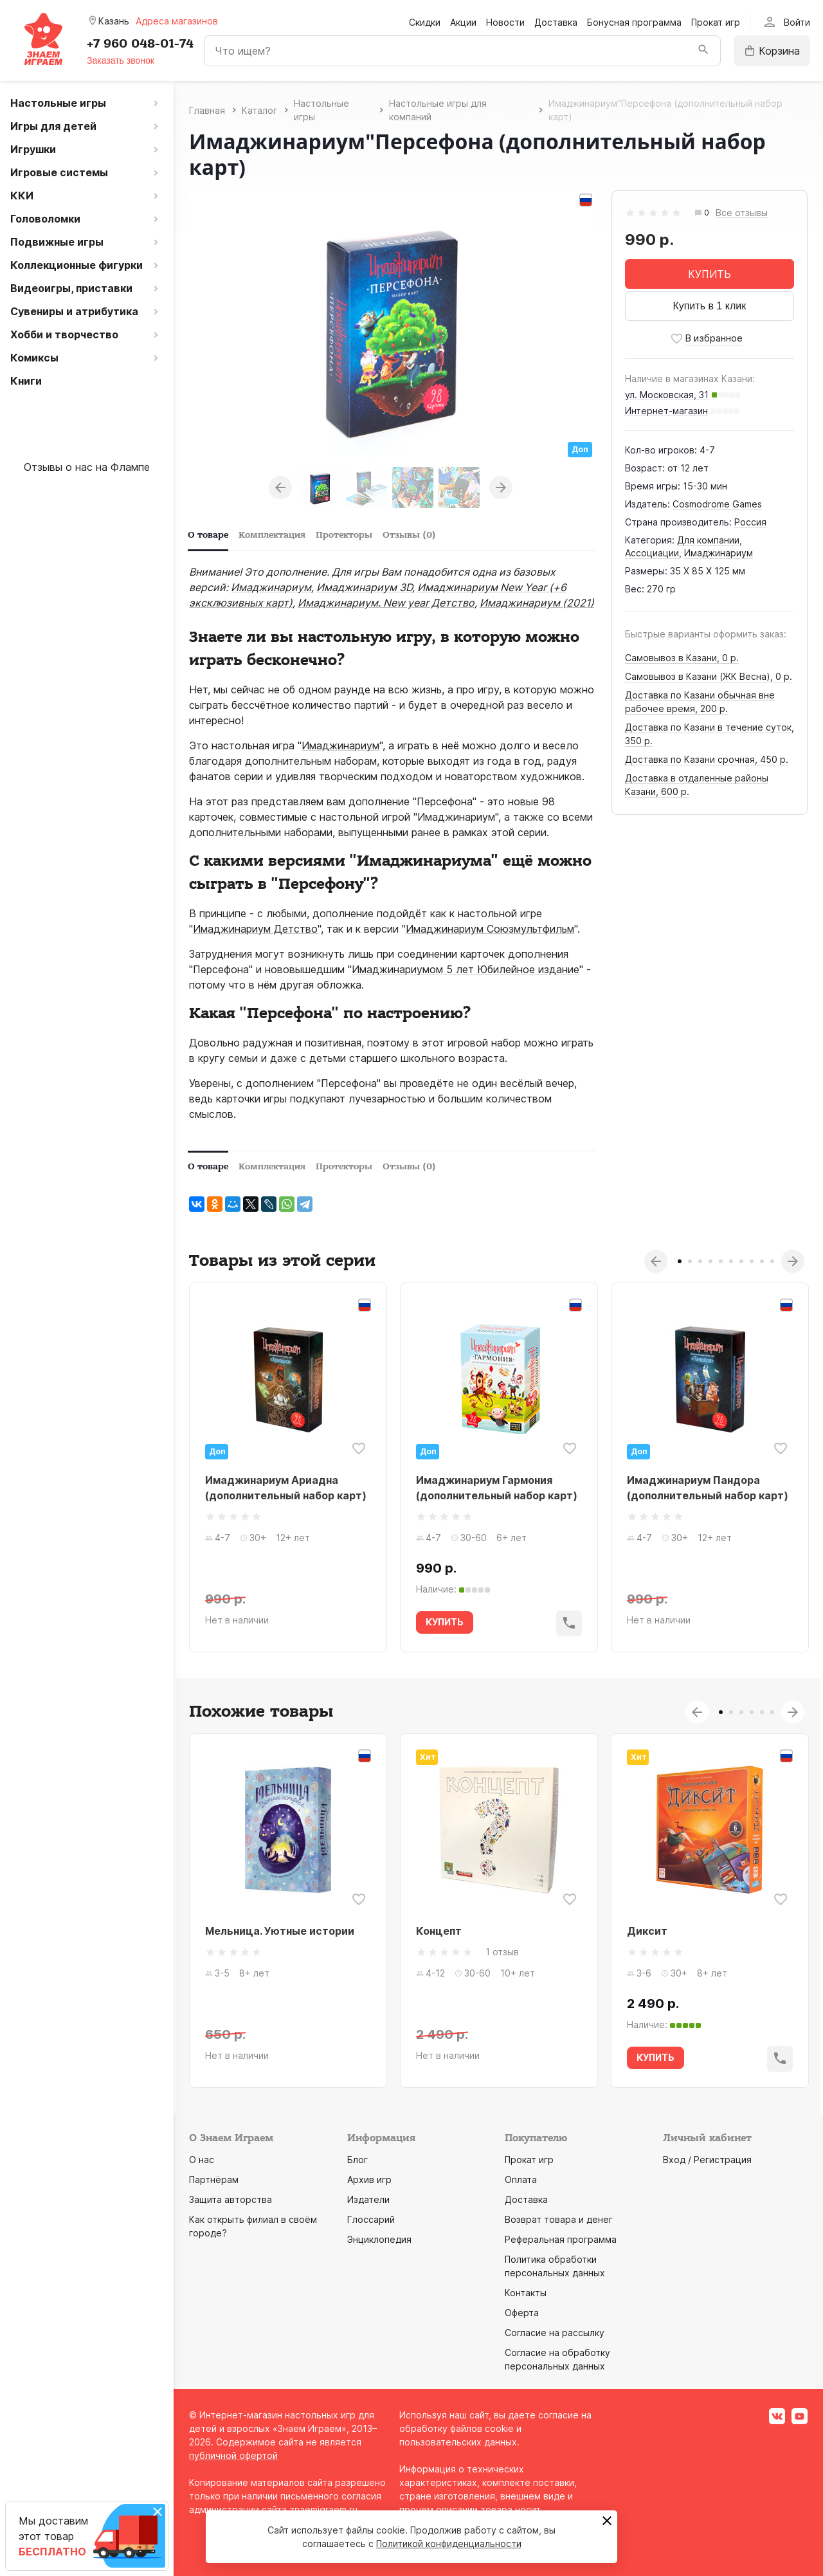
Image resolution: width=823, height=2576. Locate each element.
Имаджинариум (718, 552)
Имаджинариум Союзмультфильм (490, 928)
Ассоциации (652, 552)
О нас (201, 2159)
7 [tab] (741, 1261)
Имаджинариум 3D (364, 587)
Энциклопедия (379, 2239)
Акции (463, 22)
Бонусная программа (634, 22)
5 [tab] (721, 1261)
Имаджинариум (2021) (537, 602)
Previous (280, 487)
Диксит (647, 1930)
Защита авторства (230, 2199)
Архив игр (369, 2179)
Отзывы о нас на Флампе (87, 467)
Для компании (708, 539)
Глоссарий (371, 2219)
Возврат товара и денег (559, 2219)
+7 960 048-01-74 (140, 43)
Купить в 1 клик (709, 305)
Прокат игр (715, 22)
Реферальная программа (561, 2239)
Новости (505, 22)
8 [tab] (752, 1261)
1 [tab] (680, 1261)
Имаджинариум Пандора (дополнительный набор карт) (707, 1488)
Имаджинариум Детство (255, 928)
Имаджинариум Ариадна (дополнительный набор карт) (285, 1488)
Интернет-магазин (666, 410)
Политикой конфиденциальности (448, 2543)
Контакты (526, 2292)
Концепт (439, 1930)
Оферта (522, 2312)
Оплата (521, 2179)
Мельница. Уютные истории (279, 1930)
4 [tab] (710, 1261)
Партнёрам (214, 2179)
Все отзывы (742, 213)
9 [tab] (762, 1261)
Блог (357, 2159)
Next (500, 487)
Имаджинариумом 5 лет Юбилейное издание (465, 969)
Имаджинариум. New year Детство (386, 602)
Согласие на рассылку (554, 2332)
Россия (750, 521)
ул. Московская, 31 (667, 394)
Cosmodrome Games (717, 503)
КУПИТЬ (709, 274)
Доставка (555, 22)
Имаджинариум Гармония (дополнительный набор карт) (496, 1488)
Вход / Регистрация (707, 2159)
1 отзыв (502, 1951)
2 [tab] (690, 1261)
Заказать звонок (120, 60)
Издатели (368, 2199)
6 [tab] (731, 1261)
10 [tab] (772, 1261)
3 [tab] (700, 1261)
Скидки (424, 22)
